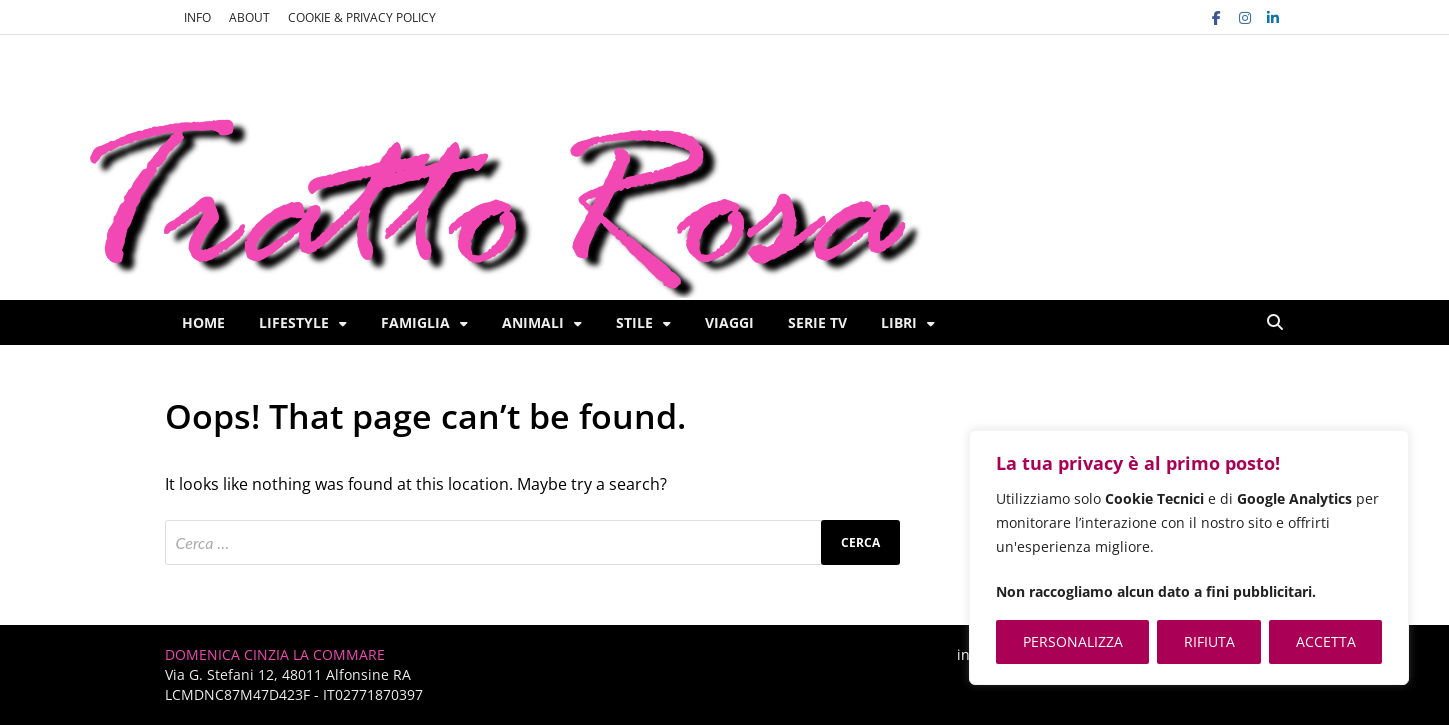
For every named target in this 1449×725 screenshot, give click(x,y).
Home (203, 322)
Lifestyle (294, 322)
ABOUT (249, 17)
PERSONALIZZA (1073, 641)
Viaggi (729, 322)
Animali (533, 322)
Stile (634, 322)
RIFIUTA (1209, 641)
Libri (899, 322)
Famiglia (415, 322)
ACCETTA (1326, 641)
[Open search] (1275, 323)
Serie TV (817, 322)
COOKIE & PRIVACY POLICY (362, 17)
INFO (197, 17)
